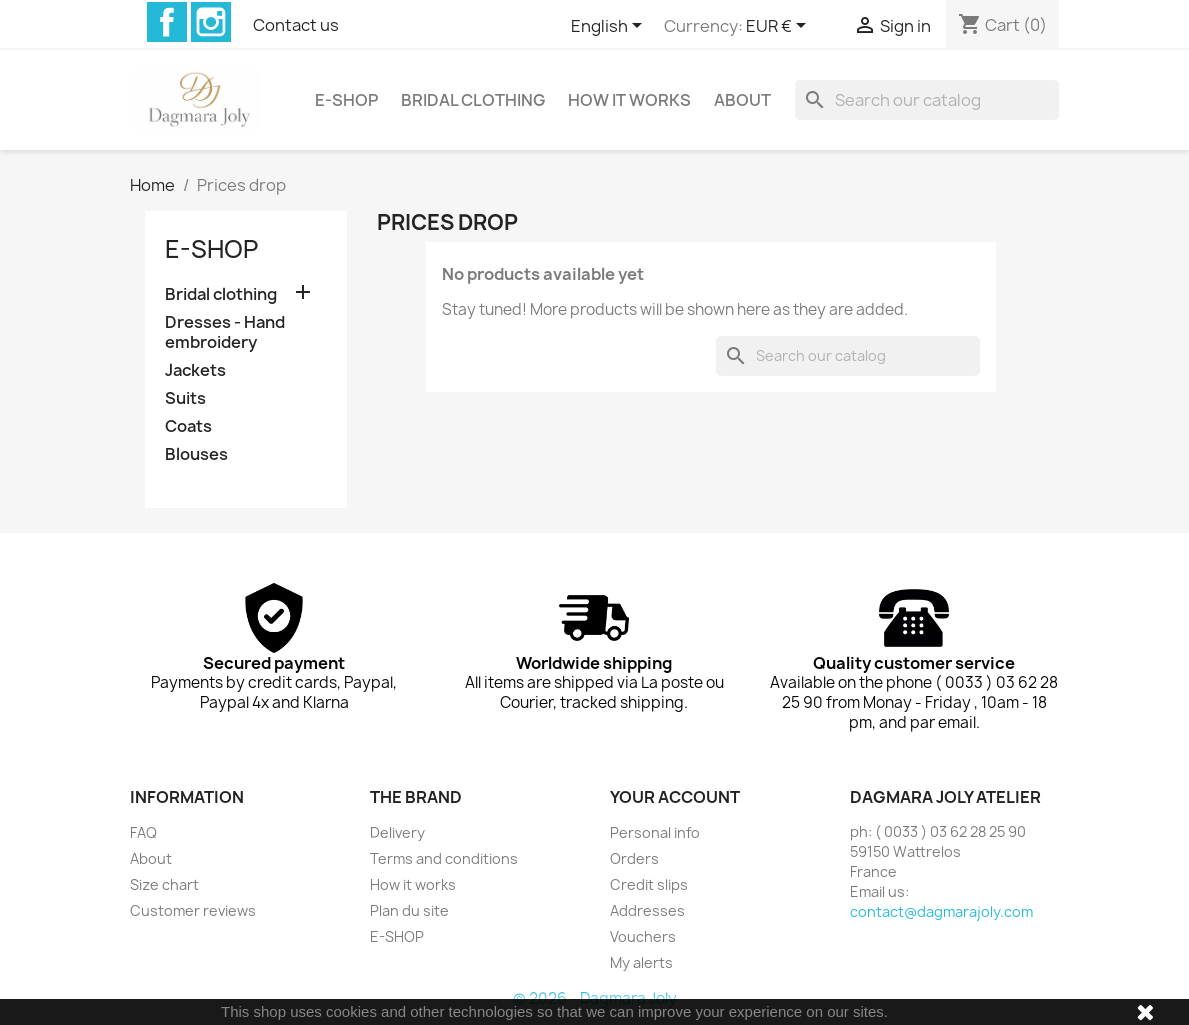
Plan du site (409, 910)
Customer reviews (193, 910)
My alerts (641, 962)
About (742, 100)
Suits (185, 398)
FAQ (143, 832)
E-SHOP (346, 100)
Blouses (196, 454)
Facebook (167, 22)
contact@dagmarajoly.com (941, 911)
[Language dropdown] (610, 27)
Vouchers (643, 936)
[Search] (927, 100)
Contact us (296, 25)
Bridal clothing (473, 100)
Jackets (195, 370)
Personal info (655, 832)
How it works (629, 100)
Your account (675, 797)
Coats (188, 426)
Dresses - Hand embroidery (225, 332)
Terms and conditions (444, 858)
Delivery (397, 832)
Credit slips (649, 884)
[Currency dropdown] (779, 27)
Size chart (164, 884)
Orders (634, 858)
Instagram (211, 22)
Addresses (647, 910)
